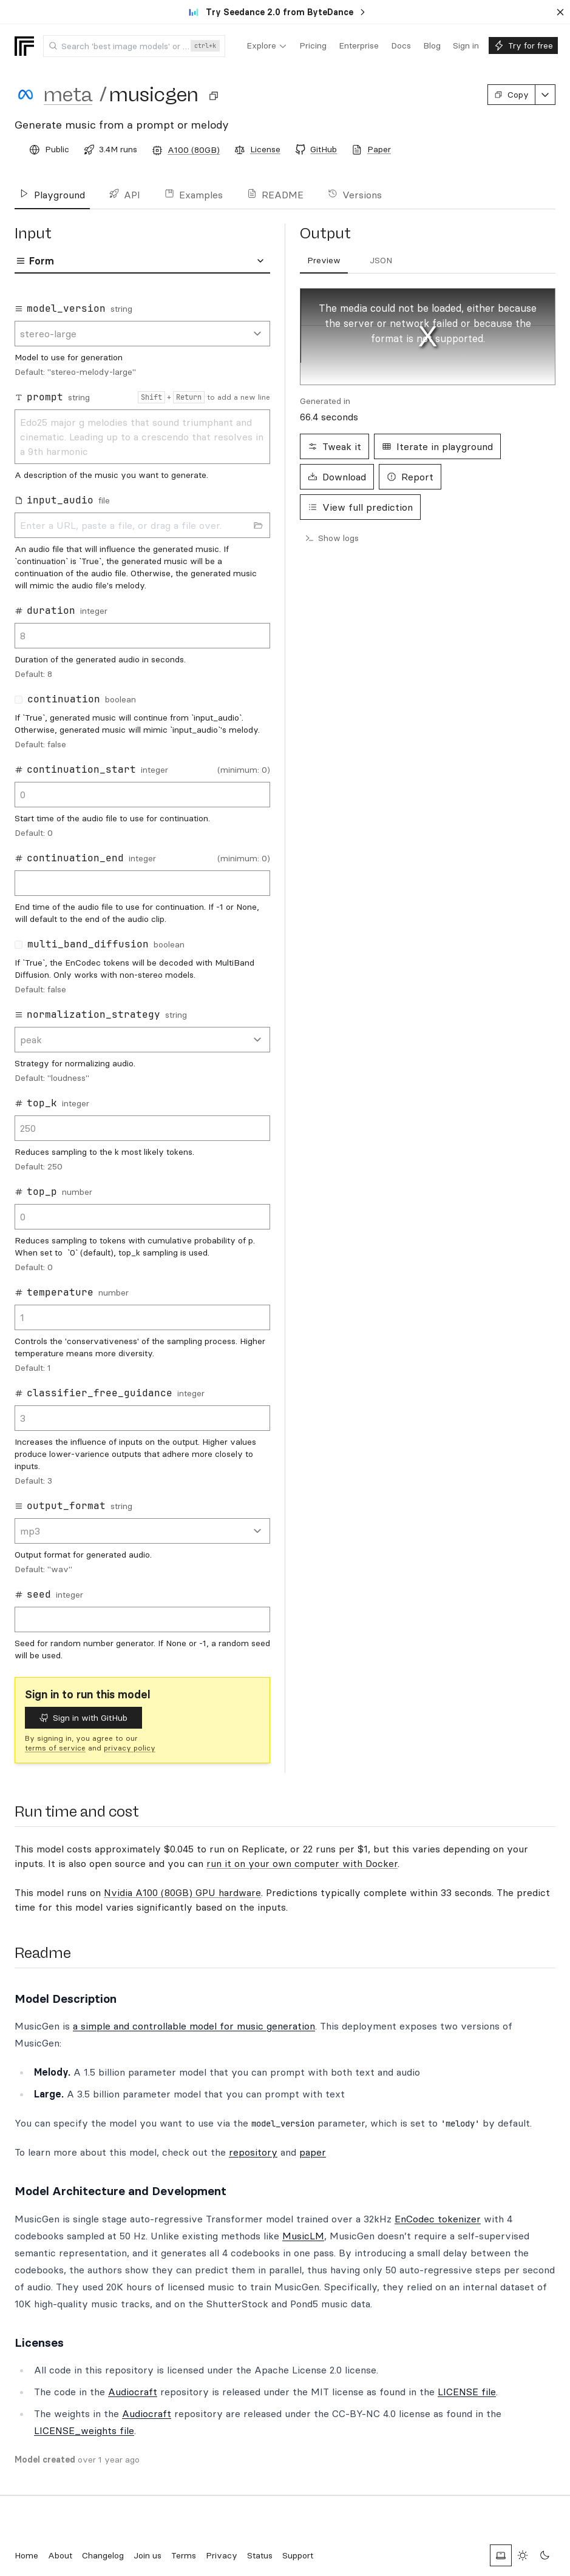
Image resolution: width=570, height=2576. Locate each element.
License (265, 149)
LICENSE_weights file (84, 2430)
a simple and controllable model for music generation (194, 2026)
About (60, 2555)
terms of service (55, 1747)
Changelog (103, 2555)
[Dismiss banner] (560, 12)
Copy (511, 94)
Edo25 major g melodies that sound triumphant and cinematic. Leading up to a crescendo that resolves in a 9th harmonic (142, 436)
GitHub (323, 149)
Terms (183, 2555)
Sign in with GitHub (83, 1717)
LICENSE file (467, 2392)
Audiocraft (132, 2392)
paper (312, 2152)
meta (68, 94)
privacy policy (129, 1747)
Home (26, 2555)
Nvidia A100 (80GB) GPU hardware (182, 1892)
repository (253, 2152)
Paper (379, 149)
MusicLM (303, 2236)
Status (260, 2555)
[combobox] (134, 46)
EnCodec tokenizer (438, 2219)
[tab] (324, 261)
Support (297, 2555)
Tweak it (334, 446)
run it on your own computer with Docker (302, 1863)
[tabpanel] (142, 977)
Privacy (221, 2555)
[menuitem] (267, 46)
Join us (147, 2555)
